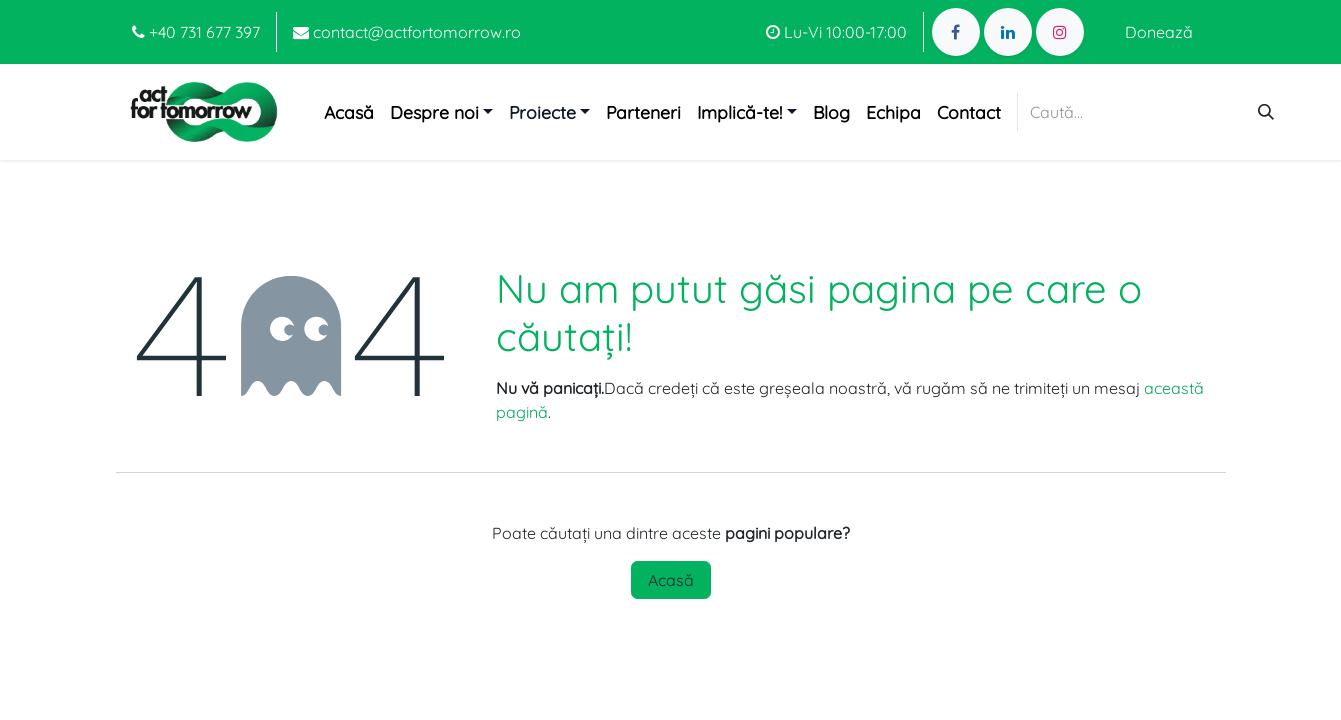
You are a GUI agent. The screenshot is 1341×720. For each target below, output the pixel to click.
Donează (1159, 32)
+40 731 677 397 (196, 32)
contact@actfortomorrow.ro (407, 32)
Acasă (671, 580)
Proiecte (542, 112)
